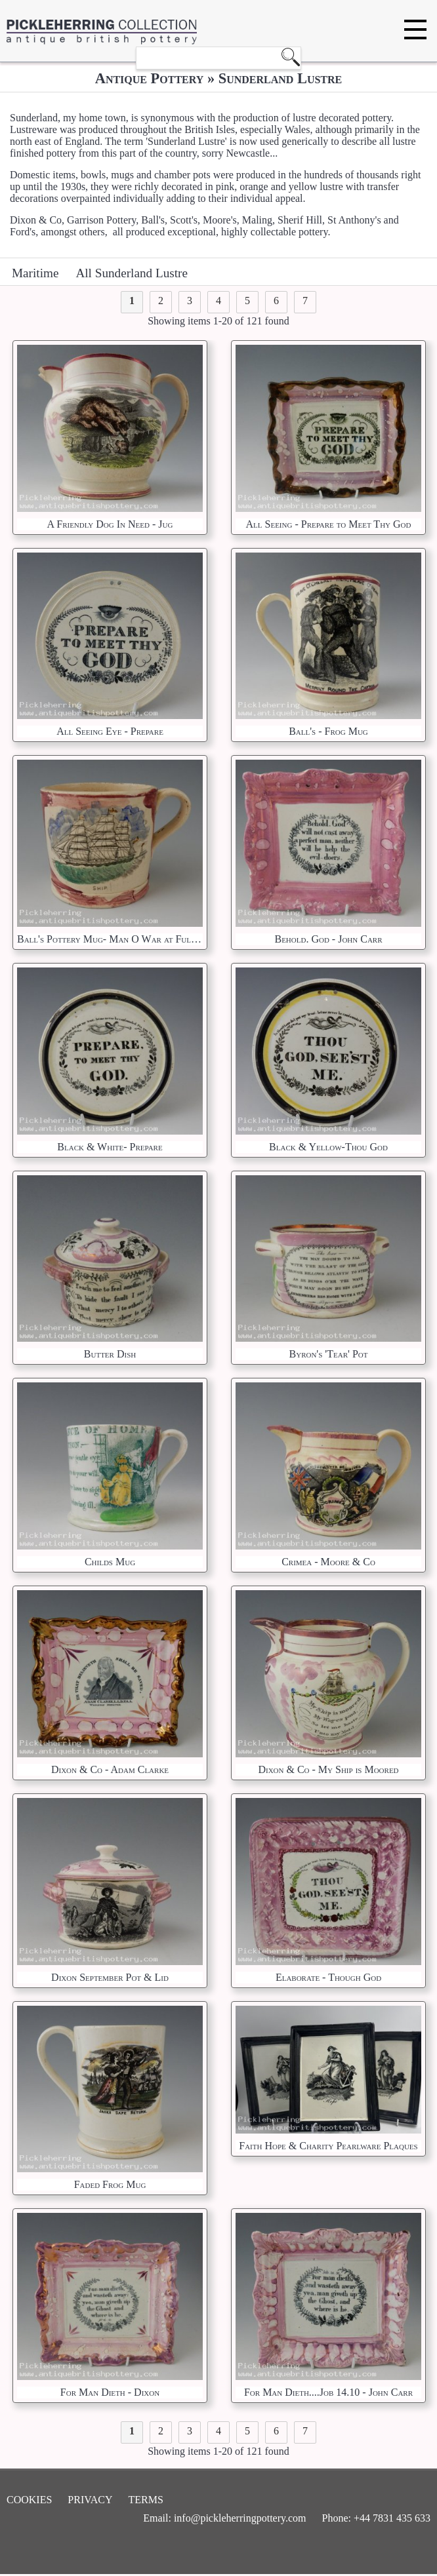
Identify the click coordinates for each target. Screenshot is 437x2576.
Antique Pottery (149, 78)
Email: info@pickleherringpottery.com (224, 2518)
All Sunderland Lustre (131, 273)
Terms (146, 2499)
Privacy (90, 2499)
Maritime (35, 273)
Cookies (29, 2499)
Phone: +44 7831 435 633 (376, 2518)
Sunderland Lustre (280, 78)
